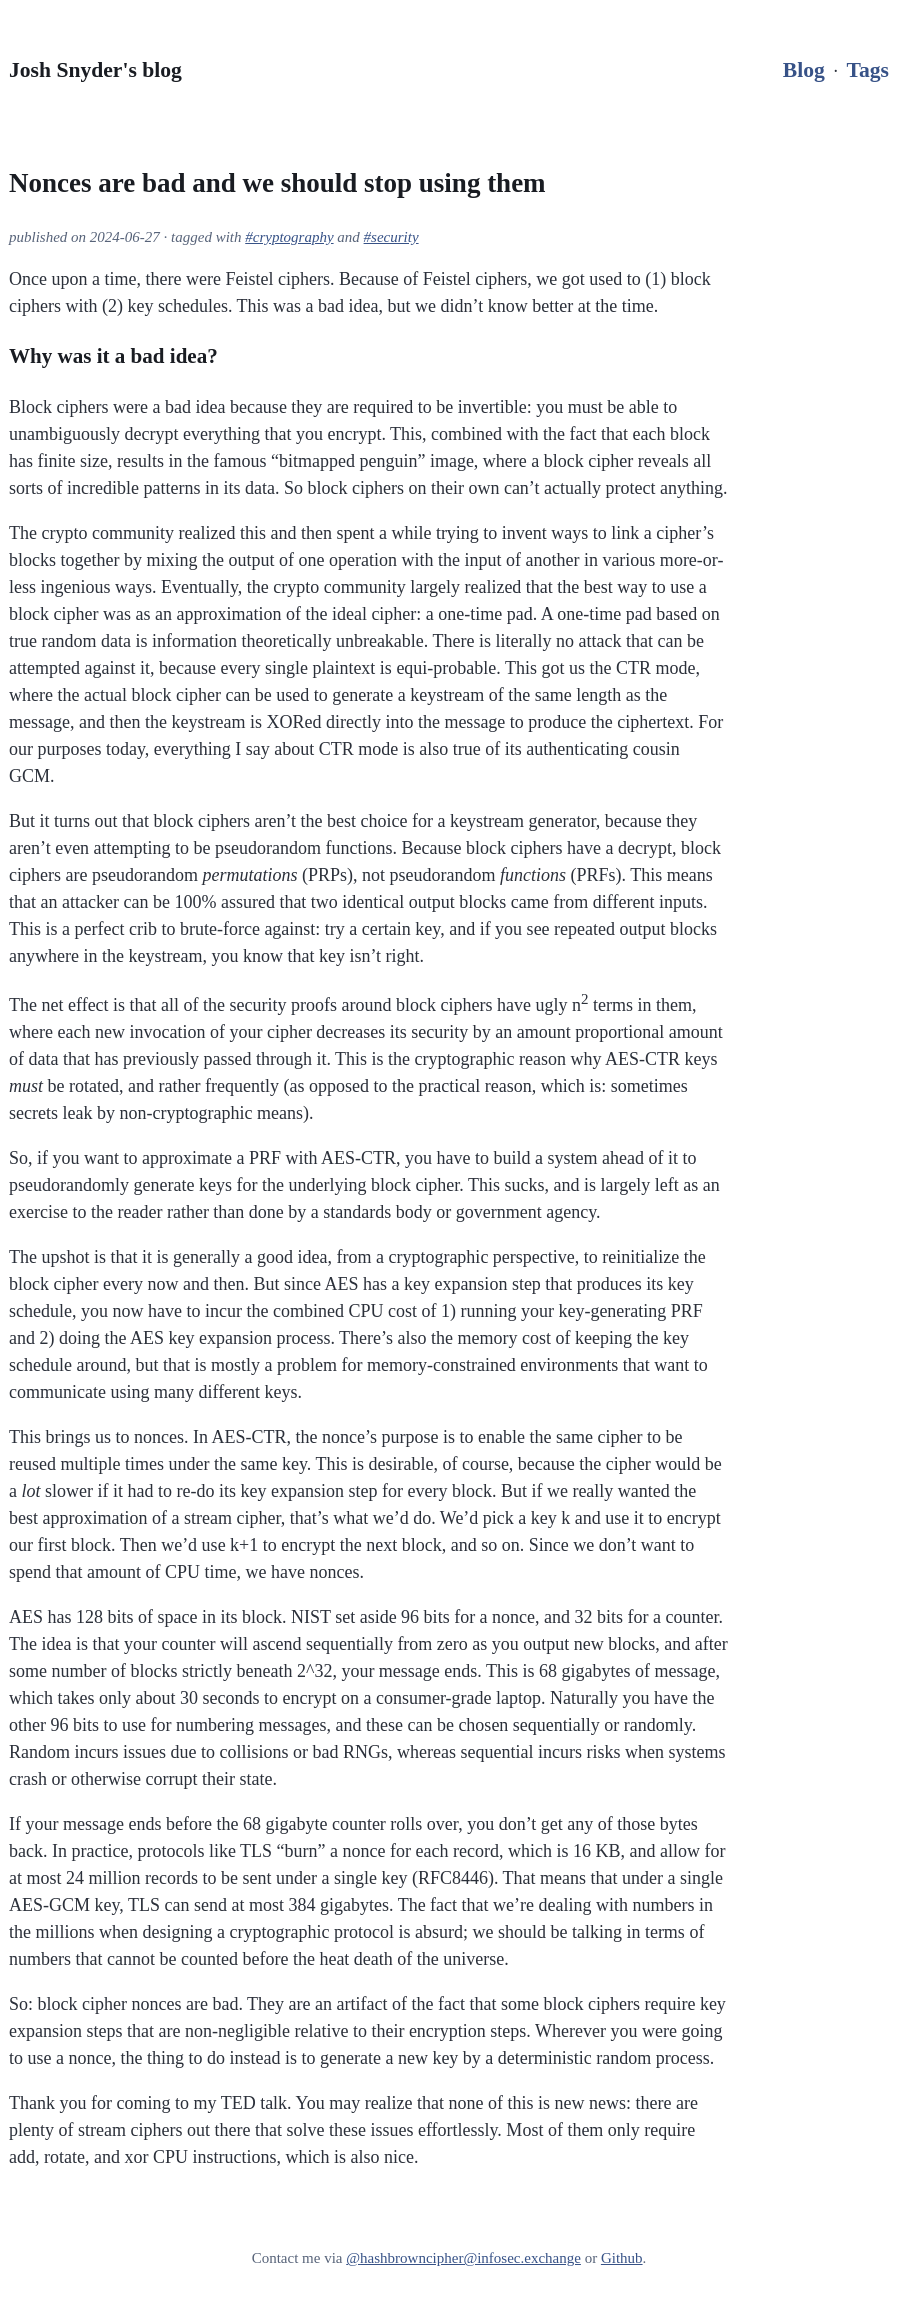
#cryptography (289, 237)
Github (622, 2258)
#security (391, 237)
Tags (868, 70)
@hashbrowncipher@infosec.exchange (463, 2258)
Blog (804, 70)
